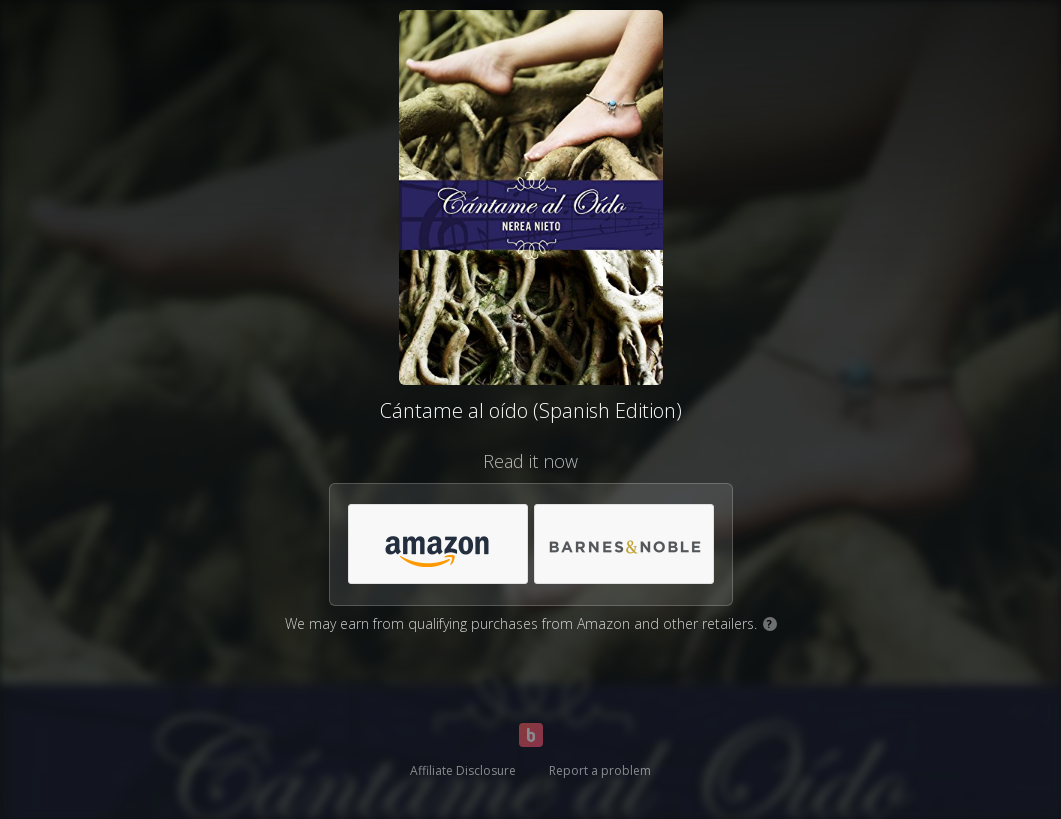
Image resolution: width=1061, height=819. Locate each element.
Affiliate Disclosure (463, 770)
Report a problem (600, 770)
